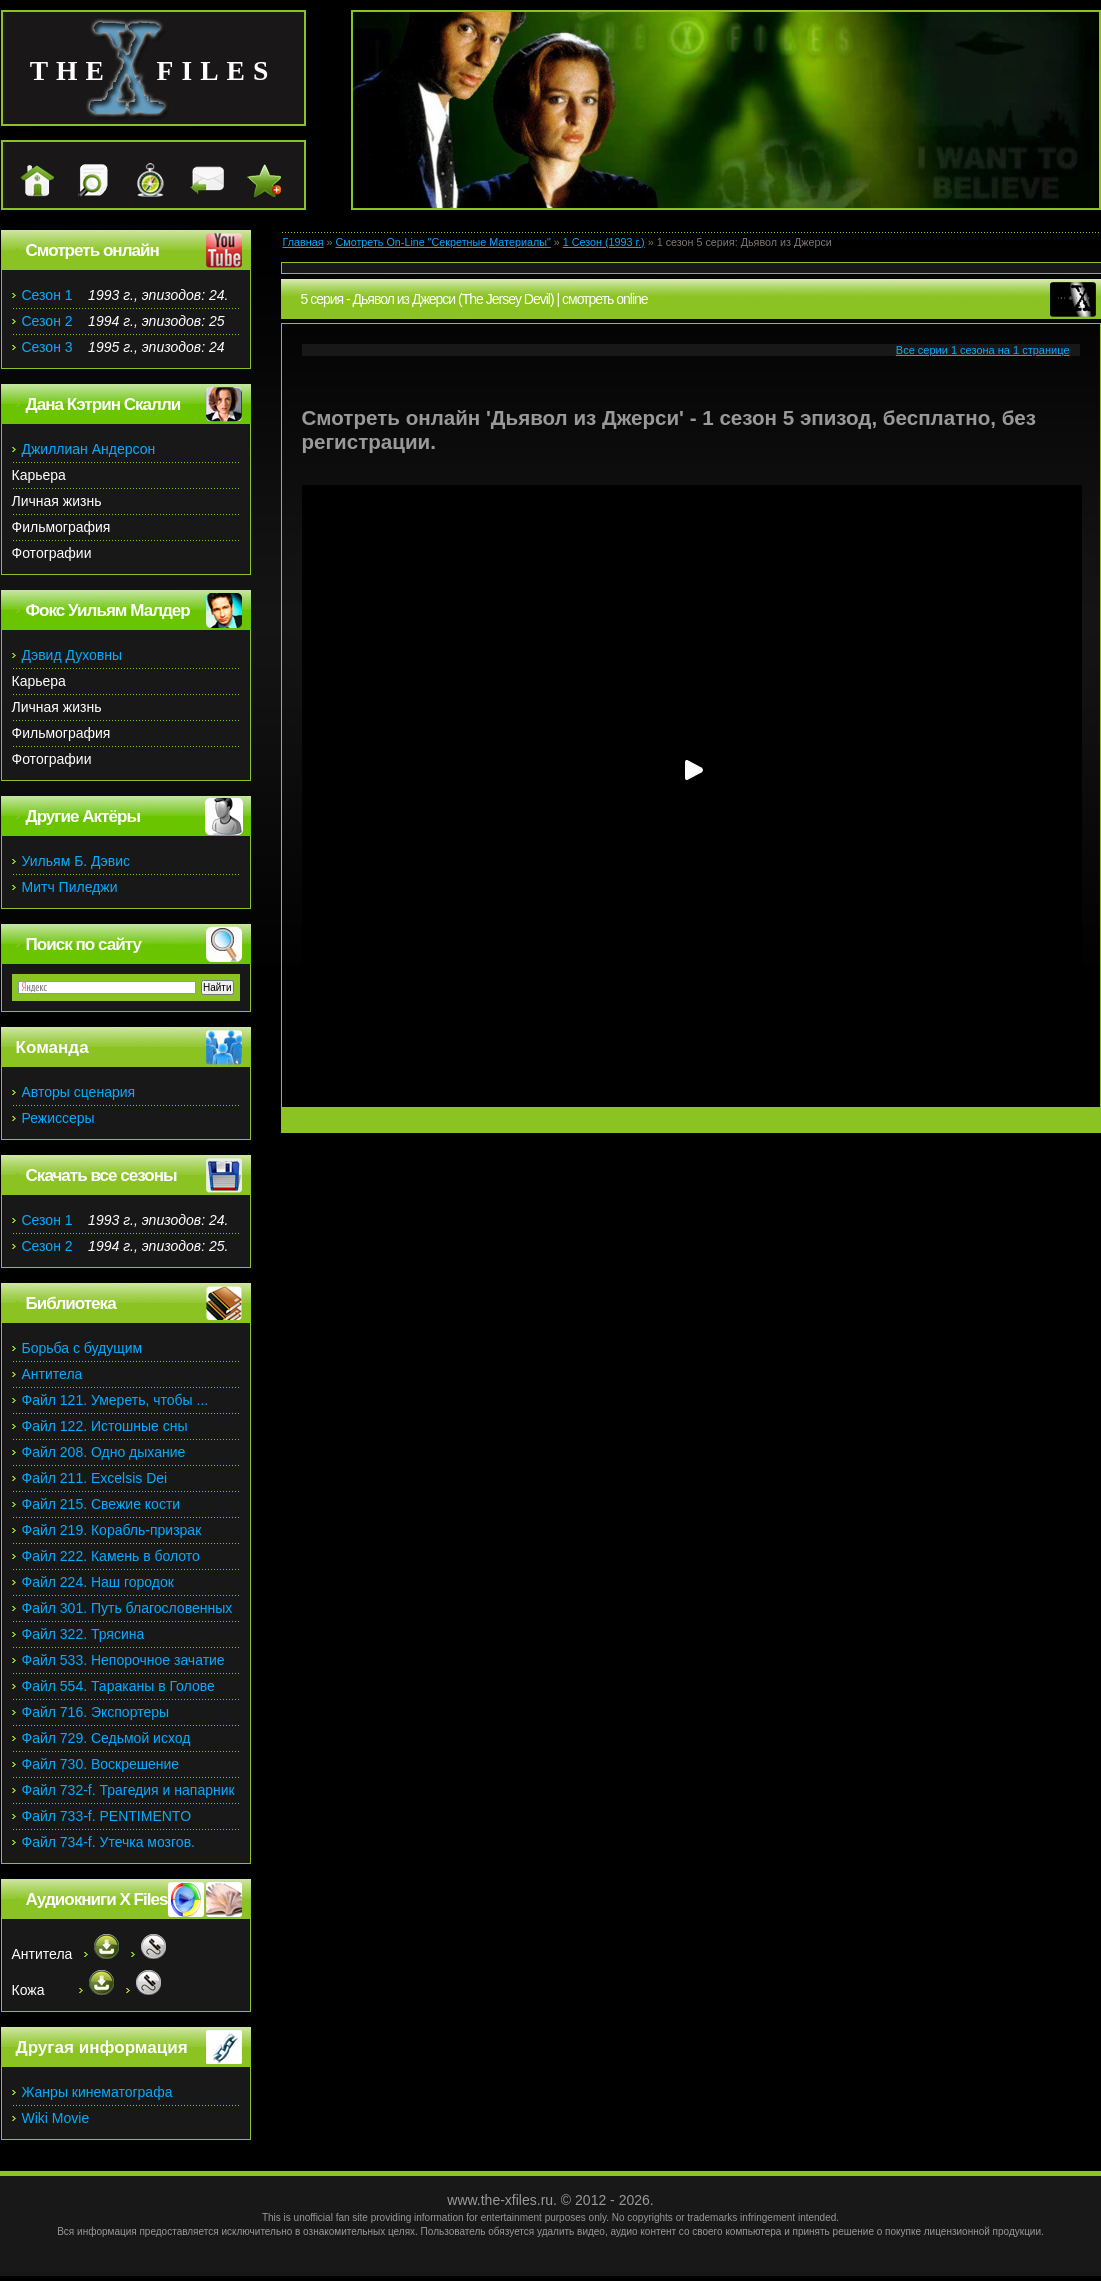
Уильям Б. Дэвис (76, 861)
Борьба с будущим (82, 1348)
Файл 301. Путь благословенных (127, 1608)
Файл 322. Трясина (83, 1634)
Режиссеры (58, 1118)
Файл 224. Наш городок (98, 1582)
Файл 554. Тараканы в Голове (118, 1686)
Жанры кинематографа (97, 2092)
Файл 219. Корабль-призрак (112, 1530)
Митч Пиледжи (70, 887)
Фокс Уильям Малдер (108, 610)
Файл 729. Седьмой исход (106, 1738)
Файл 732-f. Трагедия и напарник (128, 1790)
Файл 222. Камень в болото (111, 1556)
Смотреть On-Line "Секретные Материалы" (442, 242)
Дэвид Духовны (72, 655)
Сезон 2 (47, 321)
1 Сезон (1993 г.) (604, 242)
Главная (303, 242)
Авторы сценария (79, 1092)
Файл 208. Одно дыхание (104, 1452)
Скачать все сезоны (101, 1175)
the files (153, 70)
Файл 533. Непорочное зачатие (123, 1660)
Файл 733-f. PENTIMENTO (107, 1816)
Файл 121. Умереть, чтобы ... (115, 1400)
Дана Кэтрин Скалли (103, 404)
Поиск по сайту (83, 944)
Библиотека (71, 1303)
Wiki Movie (56, 2118)
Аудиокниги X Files (97, 1899)
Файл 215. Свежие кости (101, 1504)
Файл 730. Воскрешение (101, 1764)
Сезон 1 (47, 295)
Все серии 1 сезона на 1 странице (983, 350)
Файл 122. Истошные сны (105, 1426)
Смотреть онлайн (92, 250)
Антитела (52, 1374)
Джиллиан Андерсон (89, 449)
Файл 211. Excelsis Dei (95, 1478)
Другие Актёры (83, 816)
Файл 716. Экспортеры (96, 1712)
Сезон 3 (47, 347)
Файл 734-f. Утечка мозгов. (108, 1842)
